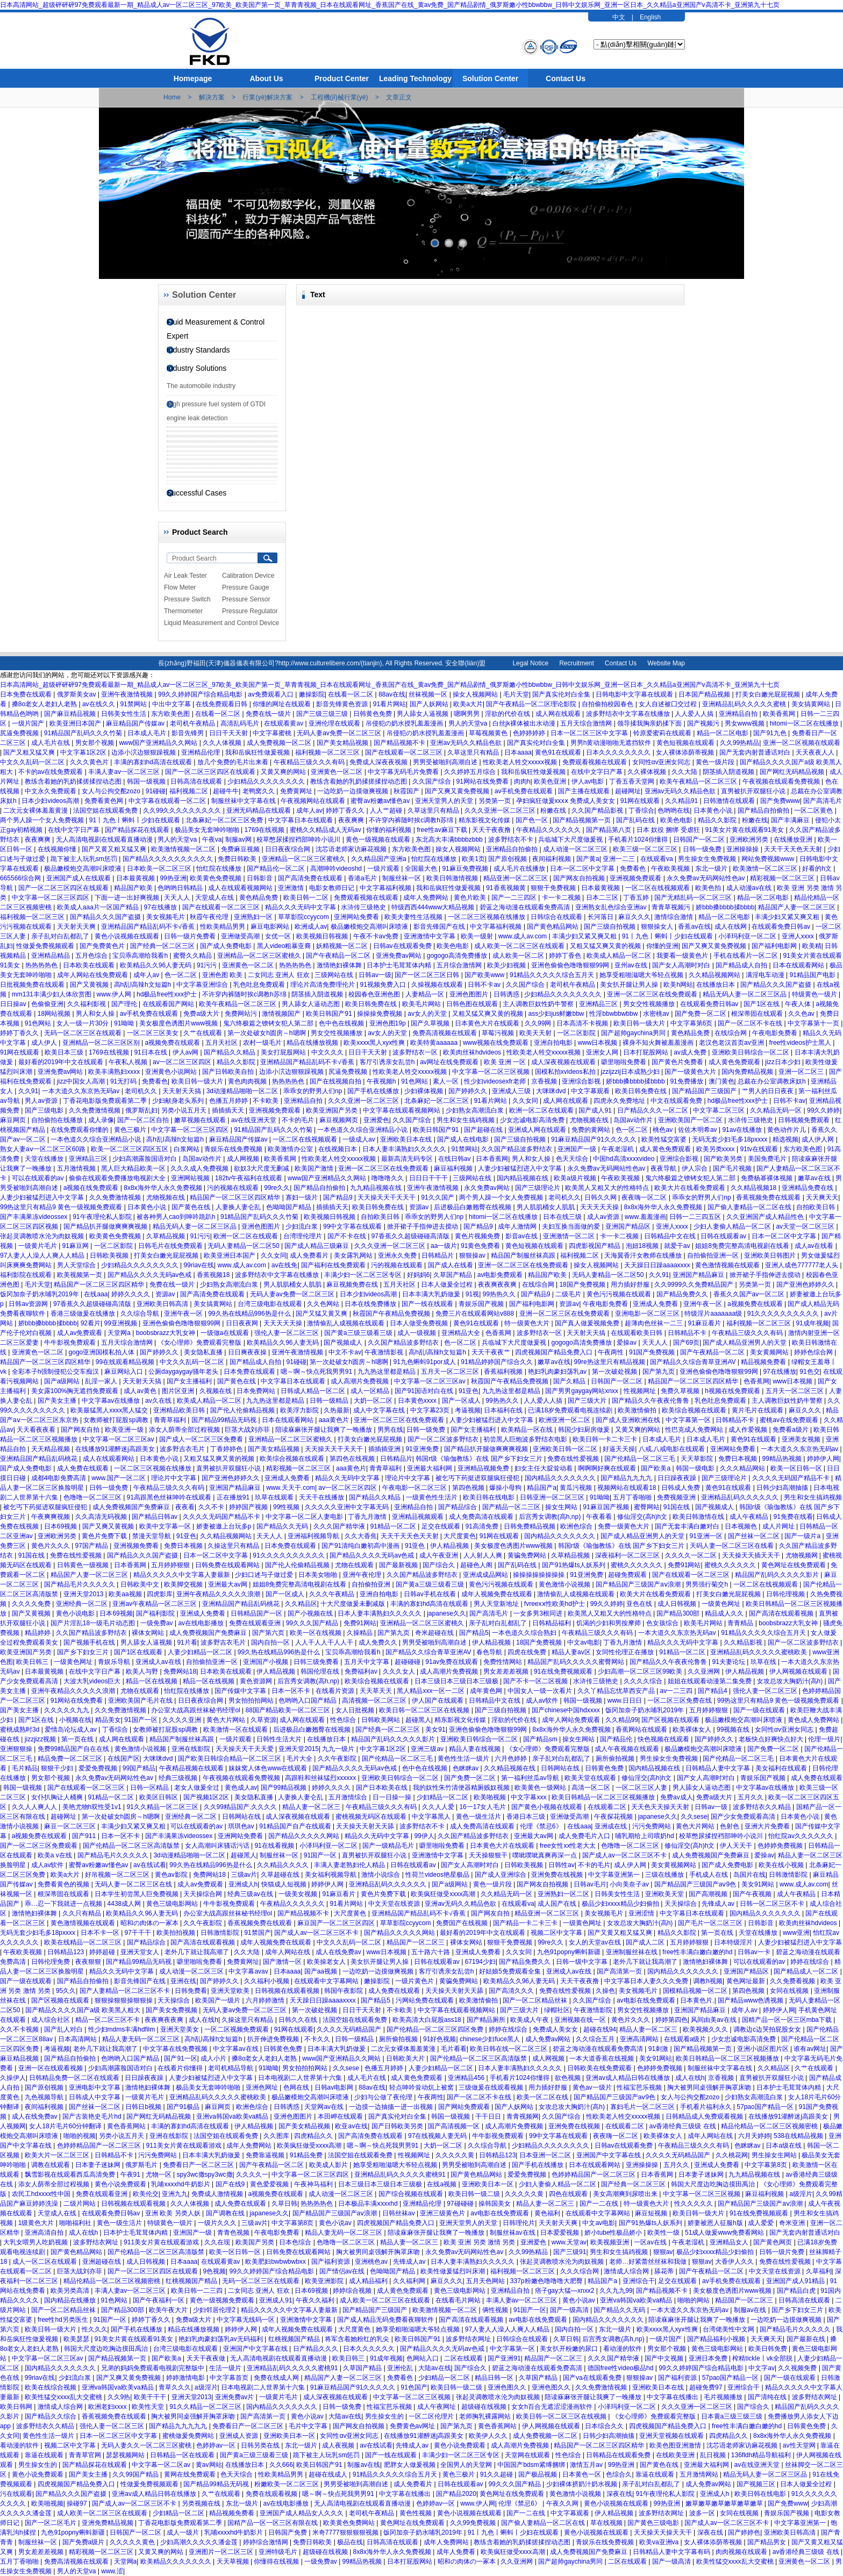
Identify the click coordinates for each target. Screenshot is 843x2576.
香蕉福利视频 (504, 1371)
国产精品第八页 (609, 830)
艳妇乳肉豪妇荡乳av (558, 1371)
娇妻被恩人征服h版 (716, 2223)
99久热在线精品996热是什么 (250, 1313)
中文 (618, 17)
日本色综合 (296, 2242)
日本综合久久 (605, 2426)
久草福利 (819, 2271)
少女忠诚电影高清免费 (533, 1120)
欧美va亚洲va (660, 2542)
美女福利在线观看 (782, 1768)
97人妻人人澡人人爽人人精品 (43, 1255)
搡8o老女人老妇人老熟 (45, 704)
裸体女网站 (149, 1633)
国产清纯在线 (768, 2397)
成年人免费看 (457, 2552)
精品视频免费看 (764, 1362)
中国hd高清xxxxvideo (624, 1159)
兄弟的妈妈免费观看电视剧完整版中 (153, 2368)
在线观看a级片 (686, 2039)
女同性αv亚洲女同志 (662, 762)
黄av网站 (209, 2465)
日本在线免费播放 (371, 1304)
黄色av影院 (172, 1874)
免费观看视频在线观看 (595, 762)
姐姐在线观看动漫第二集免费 (710, 1681)
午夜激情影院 (594, 2010)
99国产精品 (139, 1768)
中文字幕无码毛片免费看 (404, 772)
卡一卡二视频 (562, 897)
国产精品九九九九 (627, 1478)
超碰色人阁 (477, 1565)
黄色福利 (548, 2213)
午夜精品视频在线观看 (192, 1768)
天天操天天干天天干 (387, 1197)
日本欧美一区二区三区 (160, 868)
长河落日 (601, 917)
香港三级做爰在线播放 (84, 1313)
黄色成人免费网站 (814, 1720)
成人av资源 (604, 1217)
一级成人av (359, 1139)
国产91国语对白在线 (425, 1391)
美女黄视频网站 (674, 1865)
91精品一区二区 (394, 1526)
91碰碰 (156, 791)
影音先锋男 (188, 733)
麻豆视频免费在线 (353, 1284)
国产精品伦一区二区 (276, 868)
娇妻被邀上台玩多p (224, 1526)
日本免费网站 (257, 1391)
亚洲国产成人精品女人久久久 (302, 2513)
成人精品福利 (369, 2281)
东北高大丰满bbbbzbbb (450, 839)
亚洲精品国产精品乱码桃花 (39, 1458)
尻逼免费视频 (20, 733)
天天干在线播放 (322, 1497)
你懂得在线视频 (277, 2561)
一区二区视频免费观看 (237, 2029)
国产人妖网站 (430, 704)
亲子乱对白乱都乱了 (61, 936)
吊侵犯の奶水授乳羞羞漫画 (405, 723)
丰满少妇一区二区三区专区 (363, 1275)
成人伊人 (45, 1042)
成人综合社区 (51, 2020)
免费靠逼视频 (266, 2155)
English (650, 17)
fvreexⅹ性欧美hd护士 (555, 1604)
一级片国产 (29, 723)
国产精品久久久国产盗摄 (106, 917)
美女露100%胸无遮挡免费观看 (75, 1391)
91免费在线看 (793, 1516)
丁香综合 (641, 810)
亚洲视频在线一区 (581, 2020)
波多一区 (703, 2513)
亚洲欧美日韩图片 (770, 1255)
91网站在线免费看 (483, 781)
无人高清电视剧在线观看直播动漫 (105, 839)
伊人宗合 (695, 1168)
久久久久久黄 (455, 2155)
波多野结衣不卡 (511, 839)
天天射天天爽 (77, 926)
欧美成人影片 (329, 2165)
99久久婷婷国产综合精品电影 (201, 694)
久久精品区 (301, 1604)
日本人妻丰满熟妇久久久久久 (405, 1149)
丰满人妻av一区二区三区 (124, 772)
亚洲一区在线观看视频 (51, 2068)
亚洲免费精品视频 (108, 2523)
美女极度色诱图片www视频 (179, 1023)
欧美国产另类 (255, 2242)
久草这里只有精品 (474, 752)
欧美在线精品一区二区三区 (83, 1942)
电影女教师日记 (332, 888)
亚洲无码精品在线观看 (259, 810)
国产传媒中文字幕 (241, 1691)
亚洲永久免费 (398, 1255)
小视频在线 (75, 1720)
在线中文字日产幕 (597, 772)
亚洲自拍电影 (554, 1042)
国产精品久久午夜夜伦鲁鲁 (651, 1400)
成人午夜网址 (437, 2406)
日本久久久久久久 (369, 2348)
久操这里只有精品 (234, 1545)
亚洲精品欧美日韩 (179, 1410)
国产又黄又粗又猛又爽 (115, 849)
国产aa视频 (321, 1971)
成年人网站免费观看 (572, 1720)
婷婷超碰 (103, 1952)
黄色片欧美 (471, 897)
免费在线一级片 (269, 713)
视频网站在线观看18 (627, 1487)
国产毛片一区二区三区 (711, 1923)
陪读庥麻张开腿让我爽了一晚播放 (324, 1429)
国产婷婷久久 (468, 1091)
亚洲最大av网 (228, 1584)
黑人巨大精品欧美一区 (134, 1168)
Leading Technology (415, 78)
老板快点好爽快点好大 (772, 1739)
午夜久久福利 (316, 2300)
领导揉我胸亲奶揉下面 (650, 723)
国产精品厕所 (487, 2020)
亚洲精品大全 (461, 1333)
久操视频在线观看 (438, 984)
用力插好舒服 (631, 1284)
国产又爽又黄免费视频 (458, 791)
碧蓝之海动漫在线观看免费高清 (525, 907)
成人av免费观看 (80, 1333)
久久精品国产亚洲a (379, 859)
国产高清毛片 (822, 801)
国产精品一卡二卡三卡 (526, 1923)
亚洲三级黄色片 (443, 2213)
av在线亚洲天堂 (254, 1120)
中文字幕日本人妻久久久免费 (647, 1981)
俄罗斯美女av (77, 694)
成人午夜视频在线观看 (628, 1749)
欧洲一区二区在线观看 (542, 1110)
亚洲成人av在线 (159, 1662)
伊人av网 (187, 1052)
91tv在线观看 (760, 1149)
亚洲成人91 (275, 2300)
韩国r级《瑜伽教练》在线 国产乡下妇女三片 (480, 1458)
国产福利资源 (331, 2261)
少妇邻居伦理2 (215, 2310)
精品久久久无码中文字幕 (301, 907)
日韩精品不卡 (688, 1333)
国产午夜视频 (753, 1894)
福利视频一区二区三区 (328, 752)
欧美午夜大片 (169, 2310)
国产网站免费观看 (464, 2107)
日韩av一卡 (755, 1952)
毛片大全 (300, 1758)
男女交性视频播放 (649, 1004)
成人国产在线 (558, 1903)
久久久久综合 (644, 1681)
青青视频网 (522, 2116)
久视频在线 (216, 1391)
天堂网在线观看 (528, 2455)
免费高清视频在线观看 (445, 1033)
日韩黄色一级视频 (83, 1565)
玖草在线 (764, 1662)
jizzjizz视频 (41, 1739)
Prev (424, 241)
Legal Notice (530, 663)
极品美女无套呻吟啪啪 (208, 830)
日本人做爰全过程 (447, 1284)
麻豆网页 (13, 1120)
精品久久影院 (718, 820)
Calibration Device (248, 575)
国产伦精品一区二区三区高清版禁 (132, 1845)
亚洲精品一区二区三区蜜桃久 (304, 859)
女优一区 (278, 936)
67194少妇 (480, 1961)
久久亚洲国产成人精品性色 (765, 1217)
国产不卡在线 (347, 1236)
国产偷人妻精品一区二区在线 (750, 1207)
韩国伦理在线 (321, 1671)
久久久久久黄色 (133, 2542)
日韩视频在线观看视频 (288, 1990)
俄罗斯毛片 (142, 2165)
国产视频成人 (344, 1342)
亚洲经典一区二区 (82, 1604)
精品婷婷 (38, 1633)
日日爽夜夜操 (248, 1352)
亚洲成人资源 (239, 2435)
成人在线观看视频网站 (241, 888)
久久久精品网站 (743, 1468)
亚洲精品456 (467, 2078)
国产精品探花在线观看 (138, 830)
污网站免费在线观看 (425, 2000)
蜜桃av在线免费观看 (790, 1420)
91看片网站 (389, 704)
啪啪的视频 (79, 2136)
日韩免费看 (191, 1990)
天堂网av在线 (324, 2107)
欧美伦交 (146, 2194)
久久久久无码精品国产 (350, 2029)
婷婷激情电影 (186, 2377)
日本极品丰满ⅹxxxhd (368, 2203)
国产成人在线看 (451, 1265)
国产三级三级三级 (322, 713)
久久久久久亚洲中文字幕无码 (347, 1507)
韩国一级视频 (147, 781)
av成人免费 (691, 1052)
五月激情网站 (700, 2474)
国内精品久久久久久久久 (561, 1478)
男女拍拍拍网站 (251, 1700)
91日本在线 (151, 1052)
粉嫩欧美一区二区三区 (287, 2484)
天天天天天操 (600, 1207)
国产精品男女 (767, 2542)
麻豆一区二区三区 (70, 1826)
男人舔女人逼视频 (423, 713)
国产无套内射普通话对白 (755, 752)
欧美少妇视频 (507, 965)
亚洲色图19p (388, 1023)
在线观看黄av (284, 723)
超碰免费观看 (628, 1574)
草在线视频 (607, 2523)
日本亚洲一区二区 (546, 2155)
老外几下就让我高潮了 (198, 1952)
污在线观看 (16, 2494)
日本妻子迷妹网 (98, 2165)
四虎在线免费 (528, 1652)
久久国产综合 (432, 781)
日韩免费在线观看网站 (228, 1565)
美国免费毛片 (768, 1159)
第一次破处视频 (615, 1371)
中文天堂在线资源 (395, 1903)
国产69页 (686, 1342)
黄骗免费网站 (528, 1555)
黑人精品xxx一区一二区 (431, 1691)
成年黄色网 (487, 1691)
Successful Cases (196, 493)
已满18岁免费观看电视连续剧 (571, 1410)
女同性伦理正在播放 (625, 1652)
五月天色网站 (486, 2281)
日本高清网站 (78, 2039)
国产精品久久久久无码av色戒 (151, 1275)
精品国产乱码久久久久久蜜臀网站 (576, 1662)
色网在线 (297, 2087)
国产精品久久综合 (51, 2416)
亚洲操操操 (743, 849)
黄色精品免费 (259, 897)
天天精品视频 (51, 1449)
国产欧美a (656, 1468)
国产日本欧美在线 (382, 1787)
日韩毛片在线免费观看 (171, 1246)
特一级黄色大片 (527, 1323)
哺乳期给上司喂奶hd (645, 1836)
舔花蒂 (664, 2271)
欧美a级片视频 (576, 1178)
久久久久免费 (32, 1604)
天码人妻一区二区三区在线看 (732, 1545)
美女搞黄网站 (811, 704)
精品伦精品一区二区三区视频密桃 (770, 2126)
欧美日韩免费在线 (371, 1004)
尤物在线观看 (355, 1565)
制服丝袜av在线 (513, 2232)
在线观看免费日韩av (782, 926)
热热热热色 (42, 965)
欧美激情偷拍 (638, 1410)
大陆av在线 (434, 2368)
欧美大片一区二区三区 (58, 2155)
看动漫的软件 (623, 2348)
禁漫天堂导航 (152, 1536)
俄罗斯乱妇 (141, 1110)
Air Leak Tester (185, 575)
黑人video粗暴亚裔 (285, 946)
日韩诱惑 (507, 994)
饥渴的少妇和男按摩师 (609, 1623)
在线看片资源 (336, 1691)
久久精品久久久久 (283, 1865)
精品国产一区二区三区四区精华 (236, 1197)
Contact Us (565, 78)
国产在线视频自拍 (336, 1081)
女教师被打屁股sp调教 (116, 1420)
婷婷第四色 (671, 2020)
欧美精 (811, 946)
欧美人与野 (143, 1671)
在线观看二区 (608, 1807)
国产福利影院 (156, 1613)
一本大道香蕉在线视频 (602, 2058)
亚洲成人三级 (512, 1091)
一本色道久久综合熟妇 (525, 1633)
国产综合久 (439, 1565)
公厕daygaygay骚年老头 (184, 1371)
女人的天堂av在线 (596, 1942)
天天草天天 (377, 1691)
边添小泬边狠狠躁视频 (144, 752)
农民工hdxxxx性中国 (42, 2194)
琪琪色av (242, 1826)
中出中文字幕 (172, 704)
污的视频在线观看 (233, 1188)
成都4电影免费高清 (59, 1478)
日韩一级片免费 (782, 2252)
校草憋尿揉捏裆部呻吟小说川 (299, 839)
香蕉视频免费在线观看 (769, 1197)
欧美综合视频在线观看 (695, 1410)
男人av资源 (42, 1100)
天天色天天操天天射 (661, 1807)
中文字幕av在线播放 (112, 1400)
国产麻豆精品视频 (70, 713)
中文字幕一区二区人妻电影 (305, 1516)
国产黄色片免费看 (678, 1062)
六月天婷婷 (754, 2136)
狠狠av (663, 2252)
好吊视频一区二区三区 (118, 1874)
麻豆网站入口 (124, 1371)
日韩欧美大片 (406, 2058)
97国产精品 (92, 1545)
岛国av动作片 (633, 1120)
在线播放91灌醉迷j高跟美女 (115, 1449)
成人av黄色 (141, 1391)
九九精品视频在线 (376, 1188)
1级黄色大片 (37, 2223)
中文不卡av (344, 1352)
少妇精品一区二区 (443, 1797)
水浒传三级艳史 (364, 907)
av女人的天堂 (428, 1013)
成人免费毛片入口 (585, 1836)
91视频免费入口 (384, 984)
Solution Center (490, 78)
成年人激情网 (518, 1226)
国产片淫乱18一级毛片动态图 (94, 1623)
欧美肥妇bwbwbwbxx (276, 2261)
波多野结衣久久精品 (762, 1807)
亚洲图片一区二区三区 (222, 2552)
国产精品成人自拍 (742, 965)
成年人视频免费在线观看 (497, 1594)
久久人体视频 (223, 743)
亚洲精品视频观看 (418, 1516)
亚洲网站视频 (191, 1178)
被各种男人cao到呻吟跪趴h (177, 1217)
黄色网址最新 (746, 1981)
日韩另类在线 (261, 2445)
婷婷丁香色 (566, 955)
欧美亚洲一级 (125, 1429)
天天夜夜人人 (816, 752)
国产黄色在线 (192, 1207)
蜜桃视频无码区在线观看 (371, 1816)
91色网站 (39, 1023)
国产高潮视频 (709, 1894)
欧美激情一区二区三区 (766, 868)
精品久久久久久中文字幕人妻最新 (182, 1574)
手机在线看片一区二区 (746, 955)
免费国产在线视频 (462, 1923)
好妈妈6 (418, 1275)
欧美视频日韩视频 (322, 936)
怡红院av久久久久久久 (801, 1836)
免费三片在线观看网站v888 (475, 1313)
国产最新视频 (399, 1565)
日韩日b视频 (144, 2107)
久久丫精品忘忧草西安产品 (616, 1691)
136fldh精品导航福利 (762, 2455)
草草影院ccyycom (304, 917)
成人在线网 (731, 926)
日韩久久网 (601, 1197)
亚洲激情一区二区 (569, 1236)
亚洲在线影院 (192, 1749)
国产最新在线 (807, 2339)
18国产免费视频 (583, 1284)
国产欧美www (485, 975)
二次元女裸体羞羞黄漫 (36, 810)
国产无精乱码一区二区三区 (693, 897)
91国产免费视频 (653, 1352)
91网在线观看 (641, 801)
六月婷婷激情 (266, 2000)
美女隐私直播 (204, 1352)
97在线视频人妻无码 (438, 2136)
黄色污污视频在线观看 (620, 1294)
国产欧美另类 (724, 1159)
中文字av (761, 2368)
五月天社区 (222, 1042)
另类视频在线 (202, 2503)
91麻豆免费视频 (466, 868)
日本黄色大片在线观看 (488, 1023)
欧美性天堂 (149, 2406)
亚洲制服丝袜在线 (632, 1952)
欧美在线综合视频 (51, 2387)
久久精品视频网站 (715, 975)
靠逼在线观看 (45, 2455)
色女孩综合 (663, 1623)
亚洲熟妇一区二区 (564, 1894)
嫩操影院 (312, 694)
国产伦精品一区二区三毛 (640, 1458)
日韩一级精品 (330, 1400)
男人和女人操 (96, 1013)
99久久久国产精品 (313, 1623)
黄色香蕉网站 (127, 2126)
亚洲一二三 (620, 859)
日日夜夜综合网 (288, 849)
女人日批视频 (355, 1710)
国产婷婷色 (744, 2532)
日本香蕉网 (492, 1159)
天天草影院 (698, 1458)
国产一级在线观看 (760, 1710)
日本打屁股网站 (646, 1052)
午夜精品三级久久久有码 (310, 762)
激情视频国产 (282, 1013)
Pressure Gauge (245, 587)
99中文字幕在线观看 (353, 1226)
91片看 (187, 1642)
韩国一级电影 (696, 1468)
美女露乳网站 (354, 1255)
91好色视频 (439, 2039)
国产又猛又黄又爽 (322, 1313)
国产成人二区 (646, 1942)
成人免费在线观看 (83, 1468)
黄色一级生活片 (479, 1816)
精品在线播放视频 (313, 1042)
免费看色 (633, 868)
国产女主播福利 (190, 1381)
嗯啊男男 (467, 713)
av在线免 (285, 1265)
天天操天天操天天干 (664, 2532)
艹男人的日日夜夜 (768, 1091)
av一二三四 (677, 1691)
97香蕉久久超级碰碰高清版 (412, 1236)
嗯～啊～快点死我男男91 (317, 1371)
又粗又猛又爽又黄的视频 (606, 946)
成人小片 (214, 2058)
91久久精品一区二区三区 (163, 1807)
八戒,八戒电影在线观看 (673, 1449)
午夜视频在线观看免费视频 (781, 781)
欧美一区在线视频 (316, 1633)
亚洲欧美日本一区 (488, 2184)
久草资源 (263, 1720)
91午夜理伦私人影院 (103, 1217)
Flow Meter (180, 587)
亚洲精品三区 (599, 1004)
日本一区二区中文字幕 (583, 868)
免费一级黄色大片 (624, 1526)
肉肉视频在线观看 (742, 2552)
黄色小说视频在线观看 (128, 936)
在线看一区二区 (351, 694)
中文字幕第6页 (692, 1023)
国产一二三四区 (514, 897)
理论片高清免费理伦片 (323, 984)
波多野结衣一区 (415, 1052)
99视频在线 (734, 1729)
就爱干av (678, 1246)
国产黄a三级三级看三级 (359, 1333)
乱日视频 (713, 2455)
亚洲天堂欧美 (231, 1990)
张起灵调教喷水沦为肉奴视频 (42, 1236)
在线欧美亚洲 (676, 2455)
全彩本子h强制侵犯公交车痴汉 (56, 1371)
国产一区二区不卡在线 (751, 1023)
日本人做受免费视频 (419, 1323)
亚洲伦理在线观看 (335, 723)
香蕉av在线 (694, 926)
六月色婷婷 (511, 1758)
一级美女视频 (298, 1894)
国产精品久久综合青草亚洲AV (693, 1362)
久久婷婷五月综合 (470, 772)
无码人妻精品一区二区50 (244, 1246)
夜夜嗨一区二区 (644, 1197)
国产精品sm (541, 1739)
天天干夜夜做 (207, 2358)
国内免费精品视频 (748, 1071)
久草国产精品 (453, 1275)
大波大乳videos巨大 (93, 1681)
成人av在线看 (815, 1246)
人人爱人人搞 (695, 713)
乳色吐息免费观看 (260, 984)
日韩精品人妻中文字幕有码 (672, 2552)
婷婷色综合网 (814, 1352)
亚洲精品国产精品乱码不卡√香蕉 (149, 926)
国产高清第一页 (620, 1971)
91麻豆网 (76, 1246)
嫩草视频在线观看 (200, 1120)
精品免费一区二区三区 (71, 1758)
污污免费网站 (652, 1826)
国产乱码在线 (636, 820)
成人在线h (203, 2020)
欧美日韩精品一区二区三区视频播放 (604, 1797)
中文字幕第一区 (689, 1420)
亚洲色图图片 (469, 994)
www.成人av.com (523, 936)
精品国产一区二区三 (416, 1942)
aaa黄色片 (335, 1420)
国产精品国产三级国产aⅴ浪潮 (639, 1584)
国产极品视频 (538, 2474)
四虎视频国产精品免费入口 (554, 1352)
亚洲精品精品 (51, 955)
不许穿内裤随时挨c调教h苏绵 (412, 820)
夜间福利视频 (552, 859)
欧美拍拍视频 (176, 1932)
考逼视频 (468, 1410)
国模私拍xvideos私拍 (566, 1071)
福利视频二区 (189, 791)
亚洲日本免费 (709, 2358)
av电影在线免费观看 (647, 2000)
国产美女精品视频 (343, 743)
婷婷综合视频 (353, 2290)
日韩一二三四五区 (696, 1217)
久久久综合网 (580, 2271)
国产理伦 (125, 1004)
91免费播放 (687, 1081)
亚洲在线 (183, 1981)
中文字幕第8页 (767, 2165)
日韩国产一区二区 (699, 839)
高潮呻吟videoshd (336, 868)
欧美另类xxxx (716, 1149)
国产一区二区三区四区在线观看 (211, 772)
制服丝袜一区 (402, 878)
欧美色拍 (709, 888)
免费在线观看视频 (272, 2494)
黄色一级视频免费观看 (223, 2300)
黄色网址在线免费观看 (794, 1565)
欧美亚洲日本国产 (76, 723)
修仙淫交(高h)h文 (643, 1516)
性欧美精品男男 (223, 926)
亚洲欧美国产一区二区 (691, 1120)
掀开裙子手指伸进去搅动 (423, 1226)
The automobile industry (201, 386)
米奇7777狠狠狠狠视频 (346, 2532)
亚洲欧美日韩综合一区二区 (751, 1052)
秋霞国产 (407, 791)
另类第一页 (495, 801)
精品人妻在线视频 (475, 1749)
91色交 (809, 1371)
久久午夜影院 (338, 1758)
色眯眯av (467, 1768)
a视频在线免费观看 (91, 1188)
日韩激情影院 (789, 1874)
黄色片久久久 (51, 1545)
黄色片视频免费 (478, 1236)
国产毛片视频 (733, 1168)
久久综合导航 (140, 1313)
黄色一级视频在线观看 (379, 839)
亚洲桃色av (372, 2261)
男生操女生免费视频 (708, 859)
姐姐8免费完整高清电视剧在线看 (743, 1246)
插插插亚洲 (385, 1449)
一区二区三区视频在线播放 (487, 917)
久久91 (28, 1091)
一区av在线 (651, 2242)
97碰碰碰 (461, 2203)
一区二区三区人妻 (642, 1787)
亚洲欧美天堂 (665, 1894)
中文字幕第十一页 (814, 1023)
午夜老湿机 (618, 1149)
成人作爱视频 (748, 1429)
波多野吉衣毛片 (183, 1449)
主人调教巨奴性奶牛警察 (539, 1004)
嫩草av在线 (815, 1178)
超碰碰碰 (408, 1662)
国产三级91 (569, 2252)
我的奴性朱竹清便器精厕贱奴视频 (462, 1787)
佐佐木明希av (698, 1129)
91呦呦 (125, 1023)
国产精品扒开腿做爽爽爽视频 (106, 1226)
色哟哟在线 (674, 810)
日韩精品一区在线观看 (183, 2455)
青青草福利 (171, 1420)
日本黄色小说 (714, 810)
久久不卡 (212, 1507)
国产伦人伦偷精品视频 (243, 1410)
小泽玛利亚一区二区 (748, 936)
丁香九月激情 (368, 1516)
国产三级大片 (588, 1400)
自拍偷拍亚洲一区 (713, 1255)
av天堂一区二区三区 (806, 1226)
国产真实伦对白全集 (562, 694)
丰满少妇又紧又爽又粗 (788, 917)
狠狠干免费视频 (554, 888)
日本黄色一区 (582, 2474)
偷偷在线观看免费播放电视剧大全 (118, 1178)
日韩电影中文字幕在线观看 (635, 694)
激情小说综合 (381, 1874)
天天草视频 (234, 2561)
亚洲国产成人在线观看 (79, 878)
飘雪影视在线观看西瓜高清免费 (71, 2174)
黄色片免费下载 (105, 1536)
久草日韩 (284, 2203)
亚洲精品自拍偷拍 (512, 849)
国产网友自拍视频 (579, 878)
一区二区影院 (577, 1033)
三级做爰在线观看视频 (492, 2087)
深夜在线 (619, 2494)
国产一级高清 (570, 2310)
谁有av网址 (810, 2049)
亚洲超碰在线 (102, 2261)
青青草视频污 (672, 907)
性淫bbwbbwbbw (614, 1013)
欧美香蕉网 (780, 713)
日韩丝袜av (399, 2213)
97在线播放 (161, 907)
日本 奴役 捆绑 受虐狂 (669, 830)
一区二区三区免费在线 (680, 1700)
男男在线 (390, 1429)
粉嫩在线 (554, 810)
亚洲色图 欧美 (223, 975)
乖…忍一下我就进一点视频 (64, 1903)
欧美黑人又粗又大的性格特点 (608, 1188)
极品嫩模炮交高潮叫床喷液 (83, 868)
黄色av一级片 (593, 2087)
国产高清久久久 (512, 1990)
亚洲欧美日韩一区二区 (566, 1449)
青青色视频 (234, 2232)
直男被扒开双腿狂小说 (754, 791)
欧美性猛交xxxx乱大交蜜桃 (64, 2397)
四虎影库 (160, 1594)
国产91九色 (770, 733)
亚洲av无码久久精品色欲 (466, 743)
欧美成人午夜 (530, 2020)
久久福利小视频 (267, 1981)
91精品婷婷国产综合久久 (497, 1362)
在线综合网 (731, 1033)
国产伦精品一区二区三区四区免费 (436, 2029)
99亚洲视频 (121, 1323)
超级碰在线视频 (484, 2406)
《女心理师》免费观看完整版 (200, 1342)
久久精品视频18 (754, 1188)
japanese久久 (446, 1613)
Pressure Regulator (249, 611)
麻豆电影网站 (271, 926)
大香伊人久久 (735, 2261)
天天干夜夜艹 (491, 1352)
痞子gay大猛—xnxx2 (565, 2290)
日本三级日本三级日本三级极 (457, 1681)
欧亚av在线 (351, 2126)
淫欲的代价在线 (508, 713)
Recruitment (576, 663)
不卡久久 (318, 2039)
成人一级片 (184, 2532)
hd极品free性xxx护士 (167, 994)
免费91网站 (684, 1565)
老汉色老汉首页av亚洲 (732, 1042)
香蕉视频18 (214, 1275)
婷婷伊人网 (823, 1458)
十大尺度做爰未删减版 (353, 1604)
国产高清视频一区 (454, 2126)
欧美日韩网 (17, 2406)
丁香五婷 (637, 897)
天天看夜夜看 (37, 1429)
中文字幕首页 (230, 2377)
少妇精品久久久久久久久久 (266, 781)
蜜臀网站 (647, 1507)
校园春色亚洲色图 (375, 994)
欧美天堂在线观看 (591, 1778)
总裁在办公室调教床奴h (773, 1081)
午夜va (212, 839)
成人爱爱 (761, 2223)
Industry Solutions (196, 368)
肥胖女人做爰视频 (410, 2465)
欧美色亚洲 (551, 781)
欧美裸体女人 (693, 1729)
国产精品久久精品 (230, 1052)
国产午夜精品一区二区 (339, 955)
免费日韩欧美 (238, 859)
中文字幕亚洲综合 (203, 984)
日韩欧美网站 (381, 1720)
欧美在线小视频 (782, 1865)
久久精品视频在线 (510, 1768)
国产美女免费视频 (172, 2010)
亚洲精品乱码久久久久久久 (740, 1497)
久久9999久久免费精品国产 (694, 1284)
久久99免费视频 (474, 2523)
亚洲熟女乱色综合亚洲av (611, 907)
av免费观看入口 (271, 694)
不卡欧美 (266, 1100)
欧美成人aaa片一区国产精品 (98, 907)
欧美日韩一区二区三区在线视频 (425, 1710)
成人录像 (101, 1120)
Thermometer (183, 611)
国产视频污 (704, 723)
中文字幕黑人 (432, 1816)
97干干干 (139, 1932)
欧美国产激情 (315, 1168)
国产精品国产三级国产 (705, 1091)
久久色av (802, 1013)
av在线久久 (99, 704)
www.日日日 (626, 1700)
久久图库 (277, 2136)
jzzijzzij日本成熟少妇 (631, 1071)
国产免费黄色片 (103, 946)
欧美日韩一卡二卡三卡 (606, 1439)
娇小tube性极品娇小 (614, 2232)
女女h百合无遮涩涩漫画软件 (552, 2406)
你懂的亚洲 (662, 946)
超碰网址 (628, 791)
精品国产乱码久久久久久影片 (777, 1574)
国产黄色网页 (773, 2242)
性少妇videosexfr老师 (495, 1081)
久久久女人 (400, 1671)
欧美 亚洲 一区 (506, 1062)
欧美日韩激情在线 (699, 1516)
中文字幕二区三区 (719, 1110)
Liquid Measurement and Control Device (221, 623)
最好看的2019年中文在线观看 (61, 1062)
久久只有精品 (82, 1913)
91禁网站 (134, 704)
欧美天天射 (536, 1033)
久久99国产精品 (136, 2474)
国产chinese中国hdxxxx (567, 1710)
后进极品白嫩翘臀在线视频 (473, 1207)
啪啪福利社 (76, 2223)
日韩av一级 (375, 975)
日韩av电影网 (335, 2087)
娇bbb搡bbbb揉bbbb (725, 907)
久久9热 (119, 2397)
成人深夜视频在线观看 (564, 1062)
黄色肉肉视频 (248, 1081)
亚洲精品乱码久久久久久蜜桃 (745, 704)
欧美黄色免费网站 (349, 2523)
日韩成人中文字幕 (95, 2097)
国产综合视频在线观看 (411, 2194)
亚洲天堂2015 (298, 1749)
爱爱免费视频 (98, 1768)
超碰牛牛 (226, 791)
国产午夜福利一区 (159, 2300)
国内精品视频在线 (523, 1178)
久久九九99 (615, 2290)
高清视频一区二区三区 (375, 1700)
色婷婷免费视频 (781, 1845)
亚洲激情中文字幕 (430, 936)
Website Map (666, 663)
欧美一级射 (478, 936)
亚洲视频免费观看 (636, 878)
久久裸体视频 (647, 772)
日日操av (14, 1004)
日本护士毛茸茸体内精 (400, 965)
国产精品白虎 (797, 2290)
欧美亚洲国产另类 (332, 1110)
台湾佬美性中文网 (729, 2329)
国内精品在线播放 (70, 2300)
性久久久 (95, 2329)
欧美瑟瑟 (77, 2339)
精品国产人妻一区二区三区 (797, 907)
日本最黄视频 (136, 878)
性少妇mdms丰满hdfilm (122, 2029)
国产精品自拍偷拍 (764, 810)
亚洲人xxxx (799, 936)
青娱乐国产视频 (482, 1304)
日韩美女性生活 (124, 713)
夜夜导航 (664, 1168)
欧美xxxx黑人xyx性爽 (375, 1042)
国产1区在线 (762, 1004)
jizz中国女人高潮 (82, 1081)
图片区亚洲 (179, 1391)
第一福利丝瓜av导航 (531, 1778)
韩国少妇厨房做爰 (584, 1429)
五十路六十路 (431, 1952)
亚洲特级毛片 (279, 2552)
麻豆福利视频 (454, 1168)
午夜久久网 (563, 2503)
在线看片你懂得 (181, 2068)
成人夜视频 (339, 2445)
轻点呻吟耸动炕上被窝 (422, 2087)
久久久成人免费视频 (200, 1168)
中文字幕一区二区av (162, 2465)
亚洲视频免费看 (136, 1545)
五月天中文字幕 (367, 1662)
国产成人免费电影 (226, 946)
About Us (266, 78)
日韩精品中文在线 (670, 1236)
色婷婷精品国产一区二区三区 (99, 2145)
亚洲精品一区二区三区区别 (101, 1042)
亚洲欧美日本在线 (406, 1139)
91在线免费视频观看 (564, 1671)
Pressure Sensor (246, 599)
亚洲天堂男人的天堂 (445, 801)
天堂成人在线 (215, 897)
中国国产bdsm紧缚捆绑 (532, 2465)
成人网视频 (244, 1159)
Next (472, 241)
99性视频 (287, 1507)
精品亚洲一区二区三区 (516, 878)
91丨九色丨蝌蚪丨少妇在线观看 (135, 820)
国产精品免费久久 (683, 1294)
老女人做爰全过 (197, 1787)
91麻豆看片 (705, 1323)
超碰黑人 (418, 1720)
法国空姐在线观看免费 (106, 810)
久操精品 (360, 1633)
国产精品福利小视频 (717, 2339)
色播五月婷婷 (229, 1100)
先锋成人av (719, 1903)
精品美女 (108, 1720)
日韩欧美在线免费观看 (600, 2068)
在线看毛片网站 (458, 2300)
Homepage (193, 78)
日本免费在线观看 (26, 694)
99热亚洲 (173, 878)
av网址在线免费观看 (450, 1062)
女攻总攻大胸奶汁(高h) (791, 1681)
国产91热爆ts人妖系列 (575, 1565)
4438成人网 (125, 1903)
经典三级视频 (179, 1778)
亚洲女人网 (603, 1052)
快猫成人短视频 (284, 1884)
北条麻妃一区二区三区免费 (225, 820)
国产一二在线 (600, 2203)
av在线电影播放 (201, 1623)
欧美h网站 (678, 984)
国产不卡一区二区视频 (536, 1681)
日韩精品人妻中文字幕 (718, 1768)
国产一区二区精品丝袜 (536, 2000)
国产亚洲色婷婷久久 (806, 1284)
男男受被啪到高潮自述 (446, 762)
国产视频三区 (757, 2484)
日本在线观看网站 (799, 965)
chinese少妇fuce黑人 (490, 2039)
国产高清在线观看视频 (782, 1613)
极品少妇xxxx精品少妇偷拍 (621, 1903)
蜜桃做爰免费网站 (189, 2435)
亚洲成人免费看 (656, 1304)
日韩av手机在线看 (431, 1594)
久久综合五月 (596, 2039)
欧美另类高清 (71, 2290)
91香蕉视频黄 (506, 888)
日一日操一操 (393, 1797)
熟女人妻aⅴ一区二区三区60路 (43, 1149)
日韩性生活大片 (279, 1739)
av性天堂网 (800, 2445)
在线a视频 (442, 2184)
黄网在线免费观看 (190, 2474)
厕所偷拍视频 (616, 1758)
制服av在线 (751, 2310)
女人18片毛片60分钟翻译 (66, 2126)
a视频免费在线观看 (173, 1042)
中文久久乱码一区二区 (33, 762)
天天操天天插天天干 (752, 1555)
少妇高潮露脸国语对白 (145, 1159)
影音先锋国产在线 (440, 926)
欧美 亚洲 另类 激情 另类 (480, 2242)
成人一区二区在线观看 (45, 2261)
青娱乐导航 (115, 1662)
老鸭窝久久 (259, 791)
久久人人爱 (439, 1807)
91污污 (208, 965)
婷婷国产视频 (249, 1507)
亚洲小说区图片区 (763, 2049)
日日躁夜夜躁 (678, 1478)
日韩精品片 (438, 1255)
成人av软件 (543, 1700)
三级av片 (244, 1874)
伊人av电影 (588, 781)
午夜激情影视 (385, 1352)
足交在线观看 (442, 1526)
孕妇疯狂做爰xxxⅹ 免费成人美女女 (566, 801)
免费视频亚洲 (677, 1497)
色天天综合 (573, 1159)
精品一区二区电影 (723, 733)
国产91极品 (184, 2107)
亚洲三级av (428, 1749)
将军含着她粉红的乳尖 (358, 2339)
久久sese (694, 1816)
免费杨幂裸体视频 (767, 1178)
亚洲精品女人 (730, 2242)
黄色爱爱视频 (270, 2184)
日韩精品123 (66, 1952)
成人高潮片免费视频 (360, 1381)
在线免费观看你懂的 (80, 1129)
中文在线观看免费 (677, 1100)
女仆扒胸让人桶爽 (57, 1797)
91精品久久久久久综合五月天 (553, 975)
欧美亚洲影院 (325, 2281)
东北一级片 (712, 868)
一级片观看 (384, 868)
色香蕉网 (499, 1333)
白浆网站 (187, 1149)
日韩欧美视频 (110, 1255)
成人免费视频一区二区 (280, 743)
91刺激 (659, 2049)
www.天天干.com (290, 1487)
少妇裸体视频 (424, 1091)
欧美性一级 (664, 2232)
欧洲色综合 (577, 1526)
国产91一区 (180, 2058)
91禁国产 (257, 1932)
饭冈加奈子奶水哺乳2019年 (40, 1294)
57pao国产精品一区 (766, 2107)
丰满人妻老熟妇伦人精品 (350, 1865)
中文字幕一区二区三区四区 (51, 897)
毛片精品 (25, 1768)
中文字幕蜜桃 (273, 733)
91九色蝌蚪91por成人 (425, 1362)
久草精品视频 (166, 1236)
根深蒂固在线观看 (757, 1013)
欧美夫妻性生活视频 (414, 917)
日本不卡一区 (101, 1932)
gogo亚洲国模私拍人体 (103, 1352)
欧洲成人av (311, 926)
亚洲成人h (243, 1884)
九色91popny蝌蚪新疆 (569, 1952)
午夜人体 (798, 1004)
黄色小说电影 (76, 1613)
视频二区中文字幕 (557, 1932)
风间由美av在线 (714, 2020)
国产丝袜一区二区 (754, 1536)
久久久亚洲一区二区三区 (501, 810)
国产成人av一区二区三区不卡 (625, 1855)
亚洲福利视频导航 (314, 1536)
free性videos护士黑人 (801, 1042)
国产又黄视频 (90, 984)
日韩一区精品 (150, 1787)
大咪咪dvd (552, 1091)
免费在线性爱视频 (574, 1458)
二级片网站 (80, 2203)
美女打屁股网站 (284, 1052)
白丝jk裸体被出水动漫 (524, 723)
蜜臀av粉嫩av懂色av (381, 801)
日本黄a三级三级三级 (733, 2416)
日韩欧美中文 (140, 1584)
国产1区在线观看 (139, 1652)
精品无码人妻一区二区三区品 (745, 994)
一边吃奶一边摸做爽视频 (353, 791)
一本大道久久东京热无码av (82, 1091)
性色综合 (344, 1720)
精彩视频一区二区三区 (783, 878)
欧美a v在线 (56, 1855)
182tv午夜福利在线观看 (249, 1178)
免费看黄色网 (104, 801)
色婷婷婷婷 (530, 733)
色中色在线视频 (342, 1023)
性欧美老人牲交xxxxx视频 (521, 762)
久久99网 (539, 1023)
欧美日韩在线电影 (489, 1497)
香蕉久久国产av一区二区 (750, 1294)
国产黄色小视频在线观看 (547, 1807)
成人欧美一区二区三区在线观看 (520, 946)
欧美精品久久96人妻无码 (157, 965)
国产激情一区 (283, 1961)
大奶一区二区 (374, 1400)
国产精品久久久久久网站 (304, 1836)
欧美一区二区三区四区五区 (130, 1149)
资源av (420, 1207)
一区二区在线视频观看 (658, 888)
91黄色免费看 (481, 1246)
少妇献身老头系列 (178, 1100)
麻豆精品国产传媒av (136, 723)
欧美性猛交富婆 (664, 1139)
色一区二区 (181, 975)
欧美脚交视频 (184, 1584)
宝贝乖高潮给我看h (140, 955)
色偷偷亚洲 (47, 1004)
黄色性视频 (416, 2513)
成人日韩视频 (678, 1604)
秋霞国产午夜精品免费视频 (392, 1313)
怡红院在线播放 (434, 859)
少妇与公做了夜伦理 (384, 2097)
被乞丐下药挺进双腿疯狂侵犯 (478, 1478)
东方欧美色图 (171, 713)
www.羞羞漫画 (645, 1217)
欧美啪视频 (491, 1797)
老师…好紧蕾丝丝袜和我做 (648, 2261)
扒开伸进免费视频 (274, 2039)
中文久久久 (328, 1052)
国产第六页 (269, 1633)
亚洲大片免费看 (768, 1826)
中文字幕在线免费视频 (176, 2049)
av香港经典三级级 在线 (683, 2126)
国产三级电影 (45, 1110)
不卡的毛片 (299, 1120)
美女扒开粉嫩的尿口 (569, 2348)
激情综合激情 (674, 917)
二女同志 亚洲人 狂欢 (279, 975)
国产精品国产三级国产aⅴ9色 (696, 1884)
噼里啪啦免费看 (624, 1062)
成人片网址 (779, 1526)
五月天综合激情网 (586, 723)
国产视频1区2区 (207, 1797)
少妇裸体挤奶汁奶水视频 (582, 2484)
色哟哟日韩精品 (181, 888)
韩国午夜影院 (344, 1990)
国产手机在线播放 (374, 1091)
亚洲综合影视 (582, 1081)
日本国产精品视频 (705, 694)
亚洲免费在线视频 (557, 1874)
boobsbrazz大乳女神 (166, 1333)
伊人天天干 (737, 1845)
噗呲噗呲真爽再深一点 (545, 1855)
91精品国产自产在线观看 (296, 1826)
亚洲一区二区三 (801, 1071)
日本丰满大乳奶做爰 (432, 1294)
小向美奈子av (630, 1884)
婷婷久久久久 (131, 1294)
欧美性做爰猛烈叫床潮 (453, 2271)
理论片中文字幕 (174, 1478)
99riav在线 (198, 1265)
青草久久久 (175, 2387)
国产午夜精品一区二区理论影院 (532, 704)
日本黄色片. (697, 2000)
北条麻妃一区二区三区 (437, 1100)
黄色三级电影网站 (172, 1903)
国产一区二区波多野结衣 (444, 1439)
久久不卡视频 (20, 2029)
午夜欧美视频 (671, 868)
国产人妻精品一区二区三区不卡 (126, 1990)
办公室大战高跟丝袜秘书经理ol (196, 1710)
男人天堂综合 (77, 1265)
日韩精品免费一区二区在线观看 (75, 2078)
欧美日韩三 (33, 1662)
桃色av (663, 1129)
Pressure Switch (187, 599)
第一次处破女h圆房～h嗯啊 (267, 1033)
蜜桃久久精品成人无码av (326, 830)
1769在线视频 (266, 830)
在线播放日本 (716, 984)
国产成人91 (595, 1110)
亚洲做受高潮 (241, 936)
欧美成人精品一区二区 (620, 955)
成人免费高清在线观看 (482, 1516)
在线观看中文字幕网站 (327, 1981)
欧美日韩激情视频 (453, 878)
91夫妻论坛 (729, 1662)
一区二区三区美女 (153, 1033)
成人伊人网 (818, 1139)
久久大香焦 (361, 1536)
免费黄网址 (297, 791)
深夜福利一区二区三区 (628, 1555)
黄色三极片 (131, 1129)
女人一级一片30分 (83, 1023)
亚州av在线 (632, 965)
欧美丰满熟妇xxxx (114, 1071)
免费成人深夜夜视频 (379, 762)
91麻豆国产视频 (607, 1507)
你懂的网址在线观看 (282, 704)
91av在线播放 (742, 1129)
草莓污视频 (499, 1033)
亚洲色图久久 (508, 2387)
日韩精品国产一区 (257, 1613)
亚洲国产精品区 (628, 1226)
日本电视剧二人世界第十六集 (301, 2078)
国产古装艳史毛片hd (92, 2116)
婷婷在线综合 (810, 1961)
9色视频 (214, 2271)
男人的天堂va (468, 723)
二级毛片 (569, 1294)
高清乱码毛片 (240, 723)
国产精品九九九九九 (179, 2426)
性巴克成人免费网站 (695, 1429)
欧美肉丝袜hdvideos (473, 1052)
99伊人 (424, 1836)
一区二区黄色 (814, 810)
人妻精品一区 (425, 994)
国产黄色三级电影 (654, 2523)
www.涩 (112, 2571)
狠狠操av (473, 1255)
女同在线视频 (790, 1990)
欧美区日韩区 (159, 1797)
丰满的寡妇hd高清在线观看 (154, 762)
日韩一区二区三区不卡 (773, 1903)
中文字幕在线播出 (673, 2397)
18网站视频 (55, 1013)
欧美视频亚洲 (610, 2242)
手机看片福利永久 (706, 2107)
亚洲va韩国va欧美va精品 (233, 2116)
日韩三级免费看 (317, 1662)
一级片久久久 (218, 2223)
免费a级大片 (202, 1013)
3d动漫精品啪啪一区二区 (243, 1091)
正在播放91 (234, 1497)
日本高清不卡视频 (583, 1023)
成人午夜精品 (750, 1516)
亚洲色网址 (263, 2087)
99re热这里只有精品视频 (610, 1362)
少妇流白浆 (302, 1226)
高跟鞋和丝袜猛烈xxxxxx (321, 1778)
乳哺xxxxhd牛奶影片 (181, 2184)
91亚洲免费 (422, 1449)
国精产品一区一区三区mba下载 (788, 2020)
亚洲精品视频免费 (484, 1468)
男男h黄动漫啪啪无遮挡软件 (611, 743)
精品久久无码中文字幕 (348, 1478)
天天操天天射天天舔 (366, 1826)
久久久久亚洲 (182, 1720)
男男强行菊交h (707, 1584)
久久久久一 (252, 2174)
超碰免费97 (706, 2387)
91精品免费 (307, 2155)
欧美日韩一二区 (306, 897)
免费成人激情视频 (218, 2194)
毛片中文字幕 (309, 2426)
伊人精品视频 (450, 1545)
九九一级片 (339, 1749)
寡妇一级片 (302, 1197)
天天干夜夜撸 (492, 830)
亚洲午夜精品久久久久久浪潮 (219, 1594)
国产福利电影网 (775, 946)
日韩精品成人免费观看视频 (705, 2116)
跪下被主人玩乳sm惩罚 (85, 859)
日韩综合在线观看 (557, 917)
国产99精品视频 (285, 1787)
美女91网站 (758, 1884)
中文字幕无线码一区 (246, 2319)
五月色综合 (92, 955)
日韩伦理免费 (51, 1961)
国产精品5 (474, 1633)
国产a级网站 (63, 1381)
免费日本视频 (738, 1458)
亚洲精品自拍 (739, 713)
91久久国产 (438, 1197)
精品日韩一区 (495, 2377)
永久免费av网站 (487, 1188)
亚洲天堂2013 (84, 1594)
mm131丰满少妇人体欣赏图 (52, 994)
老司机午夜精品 (193, 723)
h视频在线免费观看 (733, 1391)
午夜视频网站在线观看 (314, 801)
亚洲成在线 (611, 1826)
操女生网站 (562, 1507)
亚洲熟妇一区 (254, 917)
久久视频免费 (798, 2368)
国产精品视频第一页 (582, 820)
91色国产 (414, 2387)
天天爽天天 (822, 1197)
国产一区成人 (462, 1400)
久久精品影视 (744, 1642)
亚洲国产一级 (578, 1149)
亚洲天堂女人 (140, 1952)
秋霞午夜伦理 (210, 917)
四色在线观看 (569, 2194)
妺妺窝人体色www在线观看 (268, 1768)
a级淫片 (800, 2194)
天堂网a (120, 1333)
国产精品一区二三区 (512, 1507)
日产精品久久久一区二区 (653, 1110)
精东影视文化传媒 (485, 820)
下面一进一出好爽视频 (128, 897)
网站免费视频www (768, 859)
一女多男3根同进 (538, 1613)
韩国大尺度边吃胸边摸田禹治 (713, 2184)
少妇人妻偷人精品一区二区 (733, 1226)
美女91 (435, 1729)
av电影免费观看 (501, 1275)
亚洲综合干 (639, 2281)
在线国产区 (124, 1758)
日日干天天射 (229, 733)
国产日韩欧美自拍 (228, 1071)
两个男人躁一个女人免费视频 (42, 820)
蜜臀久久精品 (193, 955)
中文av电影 (583, 1642)
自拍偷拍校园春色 (608, 704)
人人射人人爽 (483, 1555)
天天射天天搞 (182, 1091)
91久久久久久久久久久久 (784, 1313)
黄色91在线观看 (559, 752)
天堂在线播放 (45, 1159)
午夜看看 (599, 1516)
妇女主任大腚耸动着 (544, 1468)
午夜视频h (382, 1081)
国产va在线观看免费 (593, 2377)
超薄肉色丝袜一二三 (654, 1323)
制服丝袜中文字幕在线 (244, 801)
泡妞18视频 (643, 1246)
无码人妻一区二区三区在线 (134, 1884)
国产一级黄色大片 (691, 1071)
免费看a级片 (791, 1429)
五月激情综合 (348, 1797)
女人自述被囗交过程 (668, 704)
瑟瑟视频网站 (126, 2455)
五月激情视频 (77, 1168)
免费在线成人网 (277, 2377)
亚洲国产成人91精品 (796, 2281)
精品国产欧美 (134, 888)
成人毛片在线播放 (520, 868)
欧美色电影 (677, 820)
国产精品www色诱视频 (751, 2000)
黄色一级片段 (716, 762)
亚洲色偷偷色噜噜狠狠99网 (571, 965)
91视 (472, 1294)
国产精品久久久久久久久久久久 (169, 859)
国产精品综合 (458, 1507)
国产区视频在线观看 (671, 1720)
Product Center (342, 78)
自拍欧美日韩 (816, 1207)
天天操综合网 (203, 1894)
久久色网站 (324, 1304)
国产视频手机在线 (90, 1642)
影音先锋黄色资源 (342, 704)
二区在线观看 (464, 2358)
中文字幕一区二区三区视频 (491, 1071)
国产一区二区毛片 (51, 2523)
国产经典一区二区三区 (163, 946)
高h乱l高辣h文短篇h (143, 984)
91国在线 (677, 1507)
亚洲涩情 (642, 1913)
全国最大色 (422, 868)
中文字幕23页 (431, 1410)
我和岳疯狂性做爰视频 (258, 752)
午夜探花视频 (614, 1816)
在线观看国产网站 (169, 1004)
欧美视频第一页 (80, 1275)
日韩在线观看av (724, 1236)
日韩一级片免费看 (190, 936)
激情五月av (587, 2465)
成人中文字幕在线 (379, 1410)
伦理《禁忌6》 (542, 1826)
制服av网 (239, 839)
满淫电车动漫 (766, 975)
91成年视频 (812, 1323)
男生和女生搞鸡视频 (466, 1120)
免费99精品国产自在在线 (74, 1749)
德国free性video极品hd (621, 2368)
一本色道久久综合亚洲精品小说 (363, 1129)
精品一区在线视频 (152, 1681)
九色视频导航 (45, 2097)
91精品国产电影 (814, 975)
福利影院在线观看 (26, 1275)
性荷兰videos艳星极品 (438, 1874)
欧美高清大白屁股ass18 (427, 2020)
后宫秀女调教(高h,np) (551, 1516)
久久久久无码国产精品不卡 (791, 1478)
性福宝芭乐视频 (640, 2087)
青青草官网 (86, 2455)
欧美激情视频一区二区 (184, 849)
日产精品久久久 (316, 2348)
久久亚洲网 (704, 1671)
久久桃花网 (732, 2155)
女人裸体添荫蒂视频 (686, 752)
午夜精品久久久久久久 (549, 830)
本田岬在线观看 (341, 2116)
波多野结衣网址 (96, 2242)
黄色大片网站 (226, 1720)
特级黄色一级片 (815, 994)
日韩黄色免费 (373, 713)
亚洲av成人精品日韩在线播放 (628, 2078)
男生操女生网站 (775, 2155)
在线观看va (657, 859)
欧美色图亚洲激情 (676, 2445)
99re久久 (277, 1188)
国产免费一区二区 (701, 1013)
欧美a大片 (468, 704)
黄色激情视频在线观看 (728, 1265)
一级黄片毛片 (38, 1246)
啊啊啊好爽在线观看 (608, 1468)
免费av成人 (676, 1797)
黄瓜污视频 (577, 1487)
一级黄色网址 (722, 1604)
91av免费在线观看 (452, 1662)
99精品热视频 (783, 1458)
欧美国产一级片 (218, 2000)
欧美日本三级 (65, 1052)
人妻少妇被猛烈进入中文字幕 (520, 1168)
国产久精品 (570, 1381)
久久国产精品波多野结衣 (517, 1149)
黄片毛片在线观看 (758, 1410)
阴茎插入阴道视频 (729, 772)
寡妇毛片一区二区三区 (643, 2107)
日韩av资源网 (29, 1304)
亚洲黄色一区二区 (337, 772)
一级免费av (157, 1623)
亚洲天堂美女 (180, 2029)
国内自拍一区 (271, 1642)
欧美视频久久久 (706, 2029)
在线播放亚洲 (794, 839)
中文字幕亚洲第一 (614, 1874)
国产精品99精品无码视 (225, 1420)
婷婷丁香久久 (346, 810)
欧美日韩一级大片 (640, 1023)
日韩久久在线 (298, 2020)
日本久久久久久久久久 (619, 752)
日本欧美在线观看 (89, 965)
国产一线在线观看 (428, 1304)
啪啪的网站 (694, 2300)
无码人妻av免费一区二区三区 (340, 733)
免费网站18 (179, 1671)
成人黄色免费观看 (735, 1062)
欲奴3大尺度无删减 (262, 1168)
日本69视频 (61, 1526)
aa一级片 (444, 1246)
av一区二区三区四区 (183, 1062)
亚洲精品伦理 (201, 752)
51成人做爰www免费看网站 (725, 2232)
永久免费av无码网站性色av (707, 878)
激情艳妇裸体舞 (340, 965)
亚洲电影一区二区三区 (648, 1313)
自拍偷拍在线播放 (57, 1120)
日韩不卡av (485, 984)
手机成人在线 (709, 1874)
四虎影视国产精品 (595, 1246)
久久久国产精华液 (340, 1526)
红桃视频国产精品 (192, 2281)
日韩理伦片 (519, 2223)
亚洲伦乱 (401, 2368)
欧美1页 (473, 859)
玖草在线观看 (275, 1497)
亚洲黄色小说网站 (171, 1071)
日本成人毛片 (147, 733)
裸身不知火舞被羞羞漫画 (659, 1042)
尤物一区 (159, 2174)
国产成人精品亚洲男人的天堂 (745, 1342)
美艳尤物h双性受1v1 (92, 1807)
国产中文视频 (665, 2358)
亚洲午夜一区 (703, 1304)
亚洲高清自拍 (45, 2232)
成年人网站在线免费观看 (93, 975)
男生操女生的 (385, 2416)
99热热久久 (500, 1294)
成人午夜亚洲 (439, 1555)
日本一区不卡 (292, 1691)
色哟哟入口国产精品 (308, 1700)
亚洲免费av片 (235, 2397)
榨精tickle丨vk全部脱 (763, 2358)
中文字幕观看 (591, 1091)
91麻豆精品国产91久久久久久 (594, 1139)
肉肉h (522, 781)
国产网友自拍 (81, 1429)
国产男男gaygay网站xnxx (582, 1391)
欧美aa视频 (126, 1594)
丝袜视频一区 (429, 694)
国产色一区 (532, 820)
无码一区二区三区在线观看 (83, 1033)
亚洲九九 (175, 2194)
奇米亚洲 (792, 2223)
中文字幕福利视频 (386, 888)
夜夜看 (185, 1507)
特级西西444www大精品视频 (433, 907)
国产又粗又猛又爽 (29, 752)
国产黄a (587, 859)
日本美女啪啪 (318, 1574)
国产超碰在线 (484, 1129)
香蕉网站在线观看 (642, 1729)
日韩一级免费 (703, 849)
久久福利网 (410, 2281)
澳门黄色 (721, 1081)
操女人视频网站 (476, 694)
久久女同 (526, 1100)
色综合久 (619, 2474)
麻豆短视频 (652, 2213)
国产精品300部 (678, 1613)
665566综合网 (21, 878)
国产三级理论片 (538, 1188)
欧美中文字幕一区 (165, 1526)
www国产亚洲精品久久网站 (159, 743)
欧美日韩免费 (768, 2348)
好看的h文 (817, 868)
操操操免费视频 (380, 1013)
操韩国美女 (495, 2203)
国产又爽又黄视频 (108, 1526)
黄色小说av (336, 2223)
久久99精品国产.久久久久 (241, 1807)
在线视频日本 (338, 1149)
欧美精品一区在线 (527, 1429)
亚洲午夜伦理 (362, 1574)
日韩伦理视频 (786, 1594)
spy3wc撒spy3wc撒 (205, 2174)
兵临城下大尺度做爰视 (571, 839)
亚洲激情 (291, 888)
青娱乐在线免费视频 (234, 1149)
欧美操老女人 (327, 1961)
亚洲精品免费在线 (808, 1188)
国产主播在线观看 (584, 791)
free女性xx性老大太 (569, 1845)
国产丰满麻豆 (791, 820)
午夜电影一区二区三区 (415, 1487)
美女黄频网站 (770, 1352)
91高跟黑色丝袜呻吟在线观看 (170, 1497)
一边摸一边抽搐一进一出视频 (391, 2107)
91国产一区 (141, 1720)
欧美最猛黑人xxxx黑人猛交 (109, 1410)
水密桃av (657, 1013)
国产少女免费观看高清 (744, 1816)
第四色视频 (469, 1487)
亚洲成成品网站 (486, 1574)
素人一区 (446, 1081)
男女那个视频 (95, 743)
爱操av (627, 1342)
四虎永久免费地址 (620, 1100)
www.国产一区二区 (119, 1478)
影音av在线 (522, 1236)
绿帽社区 (557, 2010)
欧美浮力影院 (300, 1410)
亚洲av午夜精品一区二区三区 (155, 1604)
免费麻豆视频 (241, 849)
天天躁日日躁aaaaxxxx (658, 1265)
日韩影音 (260, 878)
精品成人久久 (725, 1613)
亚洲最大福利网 (430, 1468)
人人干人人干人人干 (325, 1642)
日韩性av (561, 1865)
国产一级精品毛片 (389, 1845)
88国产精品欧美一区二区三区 (289, 1710)
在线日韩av (455, 1159)
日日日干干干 (429, 1178)
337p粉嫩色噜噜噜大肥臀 (547, 2281)
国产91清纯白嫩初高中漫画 (362, 1545)
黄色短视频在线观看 (686, 743)
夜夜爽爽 (352, 820)
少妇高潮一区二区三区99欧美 (641, 1671)
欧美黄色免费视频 (216, 878)
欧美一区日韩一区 (797, 1468)
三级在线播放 (665, 1874)
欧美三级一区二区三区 (646, 849)
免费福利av (362, 1671)
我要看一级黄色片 (683, 955)
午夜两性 (611, 1352)
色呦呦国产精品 (289, 1207)
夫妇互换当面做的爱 (572, 1226)
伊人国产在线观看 (438, 1700)
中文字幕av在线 (236, 2049)
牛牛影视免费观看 (70, 1342)
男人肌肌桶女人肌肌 (546, 1207)
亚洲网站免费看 (357, 917)
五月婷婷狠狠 (171, 1565)
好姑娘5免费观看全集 (510, 1971)
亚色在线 (640, 1604)
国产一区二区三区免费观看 (39, 1845)
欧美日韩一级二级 (475, 2194)
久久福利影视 (87, 1004)
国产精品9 (338, 1197)
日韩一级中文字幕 (582, 1961)
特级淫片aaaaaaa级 (714, 1313)
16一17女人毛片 (483, 1807)
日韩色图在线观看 (472, 1004)
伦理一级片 (824, 1739)
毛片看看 (454, 2049)
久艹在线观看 (203, 1033)
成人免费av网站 (549, 2039)
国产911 (84, 1836)
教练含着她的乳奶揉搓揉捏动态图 (74, 781)
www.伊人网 (115, 994)
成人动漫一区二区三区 (576, 849)
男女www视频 (745, 723)
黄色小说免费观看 (121, 2184)
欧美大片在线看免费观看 (690, 1188)
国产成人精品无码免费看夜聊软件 (386, 2319)
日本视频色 (742, 1526)
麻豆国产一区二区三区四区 (336, 1923)
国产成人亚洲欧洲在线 (629, 1420)
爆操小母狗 (506, 1487)
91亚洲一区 (707, 1536)
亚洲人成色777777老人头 (802, 1265)
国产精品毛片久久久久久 (80, 1584)
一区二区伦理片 (432, 2416)
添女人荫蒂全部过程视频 (185, 1429)
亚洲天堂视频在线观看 (672, 2435)
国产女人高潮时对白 (682, 965)
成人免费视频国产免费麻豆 (132, 1507)
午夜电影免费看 (775, 1033)
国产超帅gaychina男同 (634, 1033)
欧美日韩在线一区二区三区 (509, 2049)
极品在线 (350, 2542)
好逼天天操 (619, 1449)
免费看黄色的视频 (64, 1884)
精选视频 (785, 1139)
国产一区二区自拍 (143, 1120)
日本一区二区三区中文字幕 (590, 733)
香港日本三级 (526, 1816)
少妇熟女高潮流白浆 (475, 1110)
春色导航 (490, 1652)
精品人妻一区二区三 (312, 1807)
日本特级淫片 (734, 1942)
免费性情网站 (503, 1662)
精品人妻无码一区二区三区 (141, 2039)
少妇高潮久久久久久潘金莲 (199, 2542)
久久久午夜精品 (332, 1594)
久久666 (281, 2465)
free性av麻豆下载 (443, 830)
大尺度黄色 (460, 1536)
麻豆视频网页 (339, 1120)
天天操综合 (681, 1903)
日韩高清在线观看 (197, 781)
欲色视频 (568, 2078)
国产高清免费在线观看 (311, 878)
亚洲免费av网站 (399, 955)
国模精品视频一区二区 (696, 1990)
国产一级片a (803, 1536)
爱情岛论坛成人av (71, 1729)
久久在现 (218, 2242)
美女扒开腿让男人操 (630, 984)
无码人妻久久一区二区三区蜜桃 (147, 2445)
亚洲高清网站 (640, 2039)
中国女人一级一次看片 (541, 1691)
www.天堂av (569, 2242)
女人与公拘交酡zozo (112, 791)
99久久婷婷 (823, 1110)
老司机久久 (142, 1091)
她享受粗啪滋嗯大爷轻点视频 (642, 975)
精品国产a (541, 1487)
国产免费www (780, 801)
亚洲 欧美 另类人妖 (173, 2213)
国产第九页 (659, 1371)
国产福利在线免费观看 (334, 1265)
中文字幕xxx (529, 1797)
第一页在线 (78, 1739)
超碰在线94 (599, 2029)
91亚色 (468, 1391)
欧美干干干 (151, 2397)
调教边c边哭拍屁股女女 (768, 2029)
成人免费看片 (310, 1255)
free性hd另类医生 (64, 2319)
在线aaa (96, 1294)
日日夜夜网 (243, 1323)
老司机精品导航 (231, 2068)
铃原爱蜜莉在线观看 (663, 733)
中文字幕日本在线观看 (301, 820)
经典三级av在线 (251, 1894)
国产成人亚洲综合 (501, 1874)
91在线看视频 (275, 1845)
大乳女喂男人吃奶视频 (36, 2242)
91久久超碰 (497, 2474)
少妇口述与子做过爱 (265, 1574)
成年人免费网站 (426, 897)
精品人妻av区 (572, 1652)
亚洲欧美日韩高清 (163, 1304)
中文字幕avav (249, 1971)
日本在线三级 (563, 1217)
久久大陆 (685, 772)
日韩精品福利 (552, 1623)
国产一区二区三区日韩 (428, 975)
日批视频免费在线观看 (33, 984)
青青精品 (741, 1623)
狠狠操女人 (658, 926)
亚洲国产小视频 (266, 1662)
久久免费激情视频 (95, 1110)
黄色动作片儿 (787, 1129)
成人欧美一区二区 (519, 955)
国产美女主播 (58, 1400)
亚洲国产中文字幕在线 (609, 2155)
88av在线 (391, 694)
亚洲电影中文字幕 (95, 2087)
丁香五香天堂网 (632, 781)
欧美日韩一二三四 (197, 2290)
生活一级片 (226, 2368)
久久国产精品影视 (598, 810)
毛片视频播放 (724, 2397)
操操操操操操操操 (539, 1574)
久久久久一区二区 (691, 1555)
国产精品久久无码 (283, 1526)
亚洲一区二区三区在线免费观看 (653, 994)
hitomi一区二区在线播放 (805, 723)
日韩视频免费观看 (804, 1120)
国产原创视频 (508, 859)
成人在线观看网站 (109, 1458)
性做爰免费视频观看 (46, 946)
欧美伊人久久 (489, 2435)
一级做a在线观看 (226, 1333)
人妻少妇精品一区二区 (201, 1652)
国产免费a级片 (84, 2542)
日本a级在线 (784, 2145)
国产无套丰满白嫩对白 (688, 1526)
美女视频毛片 (166, 917)
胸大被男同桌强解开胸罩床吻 (710, 2087)
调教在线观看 (51, 2165)
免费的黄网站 (591, 1129)
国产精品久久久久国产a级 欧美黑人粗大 (83, 2010)
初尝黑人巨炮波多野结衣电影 (526, 1439)
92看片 (91, 1323)
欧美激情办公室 (291, 1149)
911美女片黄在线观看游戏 (184, 2145)
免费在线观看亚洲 (255, 1623)
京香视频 (545, 1081)
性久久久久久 (694, 2203)
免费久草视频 (681, 1391)
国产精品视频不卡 (400, 743)
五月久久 (751, 1797)
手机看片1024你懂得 (638, 839)
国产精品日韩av (155, 1516)
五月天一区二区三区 (451, 1371)
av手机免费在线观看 (525, 791)
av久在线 (159, 1400)
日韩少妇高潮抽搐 (783, 1487)
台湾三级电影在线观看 (271, 1304)
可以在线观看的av (39, 1178)
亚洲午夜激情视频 (127, 694)
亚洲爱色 (376, 1120)
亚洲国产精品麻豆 (699, 1275)
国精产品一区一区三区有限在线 (273, 2523)
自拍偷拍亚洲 (372, 1584)
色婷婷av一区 (216, 2445)
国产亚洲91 (504, 2358)
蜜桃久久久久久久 (637, 1565)
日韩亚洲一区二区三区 (553, 1497)
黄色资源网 (257, 1681)
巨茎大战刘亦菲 (248, 1429)
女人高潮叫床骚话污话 (218, 1845)
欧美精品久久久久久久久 (176, 2561)
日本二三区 (603, 897)
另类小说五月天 (184, 1110)
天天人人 (177, 897)
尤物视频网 (802, 1555)
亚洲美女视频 (802, 1439)
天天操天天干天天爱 (245, 1749)
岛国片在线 (749, 1874)
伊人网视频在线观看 (799, 1671)
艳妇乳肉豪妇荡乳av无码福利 (221, 2339)
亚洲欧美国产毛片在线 (141, 1700)
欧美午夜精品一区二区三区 (699, 781)
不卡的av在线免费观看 (51, 772)
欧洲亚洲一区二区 (565, 1420)
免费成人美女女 (556, 2029)
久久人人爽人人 (35, 1807)
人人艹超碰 (387, 810)
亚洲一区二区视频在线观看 (801, 743)
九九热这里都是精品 (387, 1371)
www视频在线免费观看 (496, 1042)
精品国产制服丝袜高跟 (524, 1255)
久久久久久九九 (67, 1710)
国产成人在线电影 (463, 1139)
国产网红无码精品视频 (793, 772)
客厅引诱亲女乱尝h (388, 1062)
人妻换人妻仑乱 (239, 1207)
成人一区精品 (371, 1391)
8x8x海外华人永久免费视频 (164, 1188)
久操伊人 (13, 2078)
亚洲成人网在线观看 (538, 1129)
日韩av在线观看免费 (403, 946)
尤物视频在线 (590, 1120)
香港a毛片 (363, 878)
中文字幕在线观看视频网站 (402, 1110)
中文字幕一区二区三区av (430, 1381)
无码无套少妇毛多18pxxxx (730, 1139)
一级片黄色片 (415, 1981)
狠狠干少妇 (58, 1768)
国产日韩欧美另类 (398, 2126)
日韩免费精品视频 (530, 1526)
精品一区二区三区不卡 (108, 2020)
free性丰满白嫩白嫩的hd (698, 1952)
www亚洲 (796, 1932)
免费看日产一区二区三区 (199, 2165)
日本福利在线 (504, 1410)
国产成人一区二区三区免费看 (202, 1439)
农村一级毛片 (263, 1042)
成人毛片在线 (51, 743)
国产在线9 (231, 2184)
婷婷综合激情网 (266, 2542)
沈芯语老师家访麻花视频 (352, 849)
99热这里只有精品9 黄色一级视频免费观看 (62, 1207)
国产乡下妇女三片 (83, 1652)
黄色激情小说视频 (565, 1584)
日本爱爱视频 (560, 2232)
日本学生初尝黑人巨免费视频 (137, 1894)
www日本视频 (598, 1042)
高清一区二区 (591, 1787)
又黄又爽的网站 (284, 772)
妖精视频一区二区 (342, 946)
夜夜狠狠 (89, 1961)
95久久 (66, 1990)
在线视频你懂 (58, 849)
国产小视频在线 (311, 1613)
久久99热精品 (739, 743)
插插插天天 (229, 1110)
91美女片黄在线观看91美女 (745, 830)
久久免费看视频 (793, 1981)
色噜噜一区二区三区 (93, 1497)
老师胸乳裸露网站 (485, 2416)
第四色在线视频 (353, 1458)
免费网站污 (242, 1013)
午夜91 (131, 2174)
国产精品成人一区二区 (807, 1971)
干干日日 (489, 2116)
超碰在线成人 (329, 2474)
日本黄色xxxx (418, 1400)
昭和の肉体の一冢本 (150, 1923)
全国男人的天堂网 (467, 2465)
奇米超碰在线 (435, 1633)
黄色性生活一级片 (464, 1758)
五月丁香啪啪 (633, 1497)
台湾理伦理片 (303, 1236)
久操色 (605, 1990)
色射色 (730, 1826)
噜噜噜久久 (388, 1178)
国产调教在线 (226, 2213)
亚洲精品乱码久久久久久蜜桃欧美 (759, 1652)
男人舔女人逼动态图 (311, 1004)
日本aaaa (518, 752)
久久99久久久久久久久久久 (183, 810)
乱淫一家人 (102, 1381)
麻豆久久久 (634, 917)
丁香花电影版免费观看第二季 (105, 1100)
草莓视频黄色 (489, 733)
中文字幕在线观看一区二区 (168, 801)
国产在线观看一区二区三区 (404, 752)
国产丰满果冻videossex (34, 1217)
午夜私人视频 (129, 1062)
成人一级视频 (417, 1333)
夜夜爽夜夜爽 (498, 1284)
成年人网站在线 (288, 1952)
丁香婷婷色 (227, 1449)
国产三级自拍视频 (610, 926)
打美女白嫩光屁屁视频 (768, 694)
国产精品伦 (617, 1739)
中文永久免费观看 (51, 791)
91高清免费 (483, 1526)
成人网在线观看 (558, 713)
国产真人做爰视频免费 (588, 1323)
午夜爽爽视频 (51, 1516)
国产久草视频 (431, 1023)
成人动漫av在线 (750, 888)
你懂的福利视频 (389, 830)
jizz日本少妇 (783, 1062)
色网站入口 (423, 2358)
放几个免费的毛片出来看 (233, 762)
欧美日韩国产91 (330, 1013)
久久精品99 (621, 1720)
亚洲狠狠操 (17, 1749)
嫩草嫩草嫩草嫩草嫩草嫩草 (725, 2503)
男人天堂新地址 (497, 1604)
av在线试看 (149, 1865)
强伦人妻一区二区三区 (287, 1333)
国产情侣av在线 (343, 2271)
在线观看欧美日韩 (637, 1333)
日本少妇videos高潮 (51, 801)
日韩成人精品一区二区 (314, 1391)
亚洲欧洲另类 (750, 839)
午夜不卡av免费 (377, 936)
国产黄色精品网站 (553, 926)
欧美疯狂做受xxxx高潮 (444, 1894)
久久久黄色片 (90, 762)
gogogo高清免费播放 (458, 955)
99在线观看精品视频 (126, 1362)
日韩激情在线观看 (729, 801)
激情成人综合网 (627, 2271)
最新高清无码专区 (407, 1159)
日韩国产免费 (288, 2532)
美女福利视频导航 (331, 1874)
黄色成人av (241, 1787)
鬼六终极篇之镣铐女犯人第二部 (269, 1023)
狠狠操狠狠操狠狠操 (124, 2000)
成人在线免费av (339, 1952)
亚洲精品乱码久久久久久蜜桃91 (400, 2174)
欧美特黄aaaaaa (434, 1042)
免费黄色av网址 (413, 2426)
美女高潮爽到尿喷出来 (626, 2194)
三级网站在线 (335, 975)
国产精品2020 (456, 2494)
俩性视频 (496, 2310)
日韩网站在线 (561, 1768)
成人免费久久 (379, 1642)
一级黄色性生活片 (432, 1497)
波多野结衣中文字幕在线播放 (628, 713)
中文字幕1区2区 (84, 752)
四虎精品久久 (314, 2136)
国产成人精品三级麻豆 (317, 1246)
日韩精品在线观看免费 (619, 2455)
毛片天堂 (516, 694)
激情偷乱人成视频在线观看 (346, 1323)
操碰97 (78, 2503)
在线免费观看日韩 (222, 704)
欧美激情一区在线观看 (236, 1729)
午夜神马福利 (314, 2184)
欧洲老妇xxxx (108, 2406)
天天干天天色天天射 (794, 849)
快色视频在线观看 (664, 1739)
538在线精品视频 (799, 2136)
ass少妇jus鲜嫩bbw (556, 1013)
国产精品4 (713, 1691)
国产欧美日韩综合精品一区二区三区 (230, 1758)
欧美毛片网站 (422, 1004)
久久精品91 (682, 801)
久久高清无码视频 (101, 1516)
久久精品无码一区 (776, 1110)
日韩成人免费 (681, 1487)
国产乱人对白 (64, 2029)
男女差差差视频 (506, 1671)
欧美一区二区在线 (543, 2097)
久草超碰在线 (281, 1874)
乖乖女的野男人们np (313, 1091)
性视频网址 (641, 1391)
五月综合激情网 (460, 965)
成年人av (309, 810)
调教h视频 (708, 1981)
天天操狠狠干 (489, 1855)
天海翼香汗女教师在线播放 (643, 1255)
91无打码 (124, 1081)
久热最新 (336, 1410)
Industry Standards (198, 350)
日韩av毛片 (590, 1884)
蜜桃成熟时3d (20, 1729)
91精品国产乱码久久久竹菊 (84, 733)
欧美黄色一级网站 (541, 1787)
